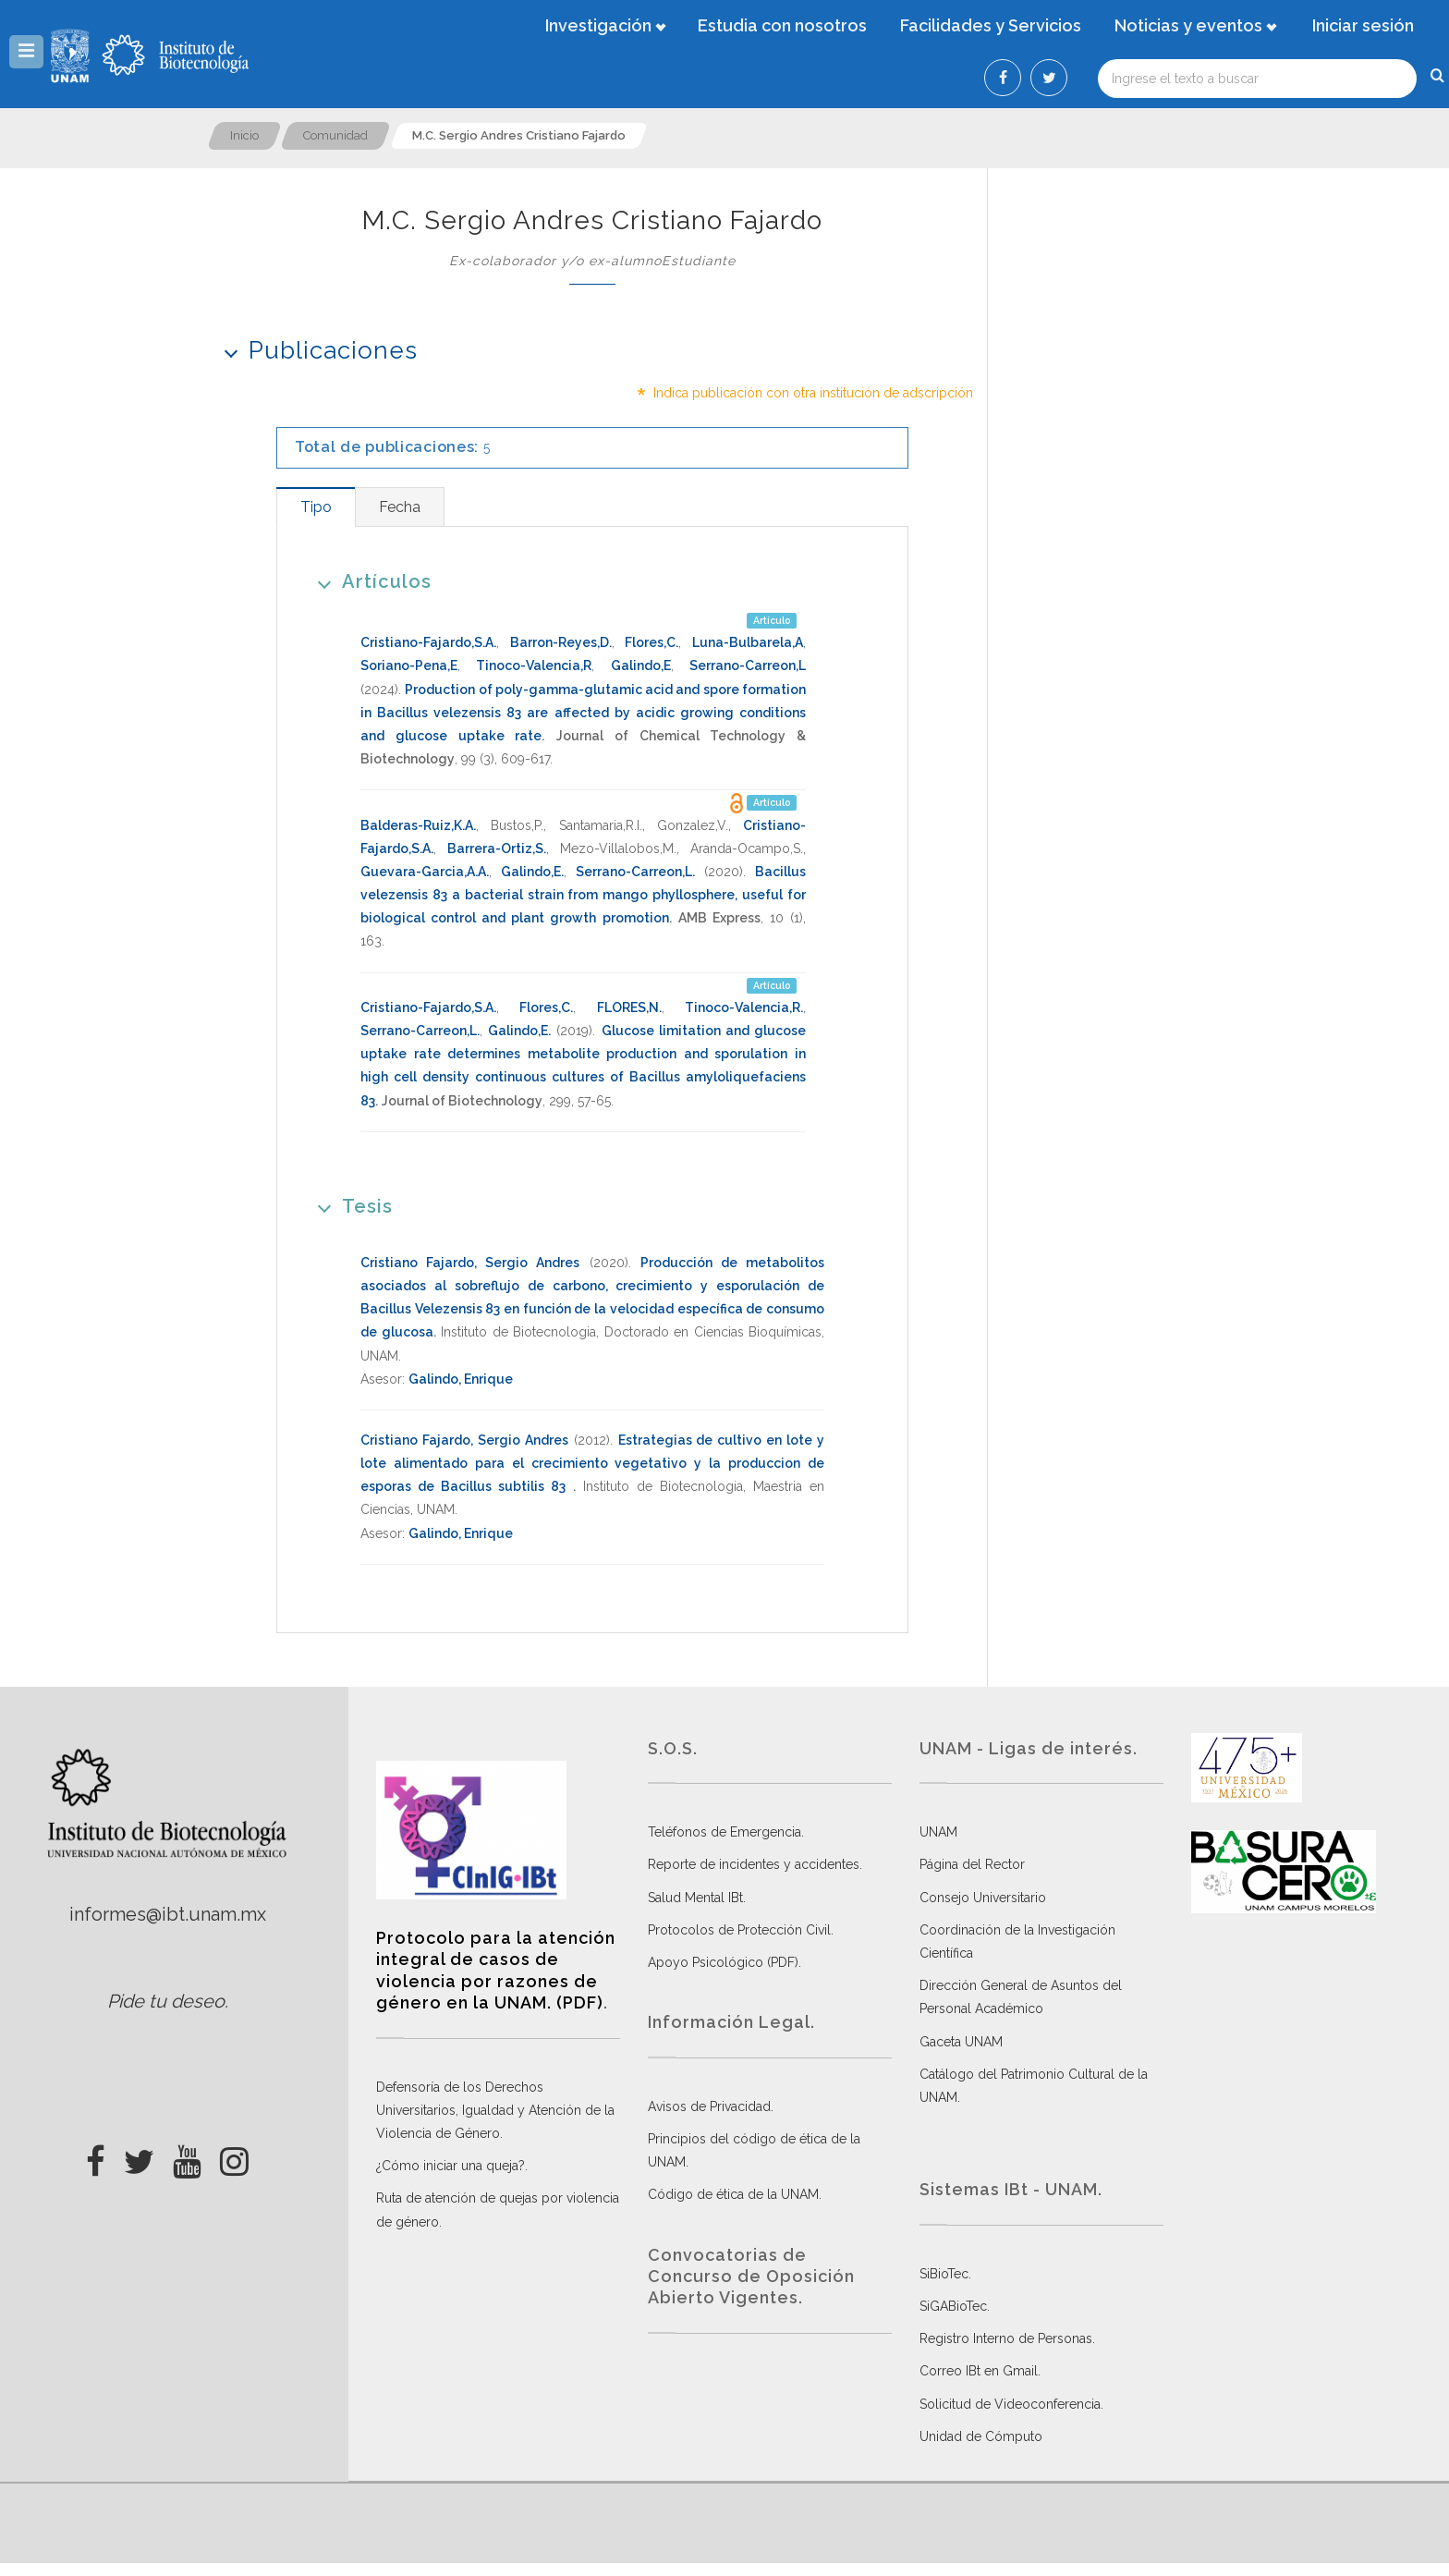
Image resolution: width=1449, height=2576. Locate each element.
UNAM (938, 1832)
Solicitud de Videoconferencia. (1011, 2404)
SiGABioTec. (954, 2306)
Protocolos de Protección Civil (739, 1930)
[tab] (315, 507)
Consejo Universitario (982, 1897)
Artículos (368, 580)
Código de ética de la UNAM (733, 2194)
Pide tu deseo (166, 2001)
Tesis (349, 1205)
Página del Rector (972, 1864)
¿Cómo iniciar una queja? (450, 2165)
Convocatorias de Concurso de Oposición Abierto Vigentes (751, 2276)
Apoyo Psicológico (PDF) (723, 1962)
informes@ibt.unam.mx (167, 1914)
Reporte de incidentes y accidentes (753, 1864)
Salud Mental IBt (695, 1897)
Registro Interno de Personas (1005, 2338)
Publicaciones (315, 350)
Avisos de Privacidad (709, 2106)
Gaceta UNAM (961, 2041)
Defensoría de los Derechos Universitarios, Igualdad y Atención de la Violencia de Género (495, 2110)
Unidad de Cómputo (980, 2436)
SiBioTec (943, 2273)
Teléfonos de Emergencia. (726, 1832)
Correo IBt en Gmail (978, 2370)
